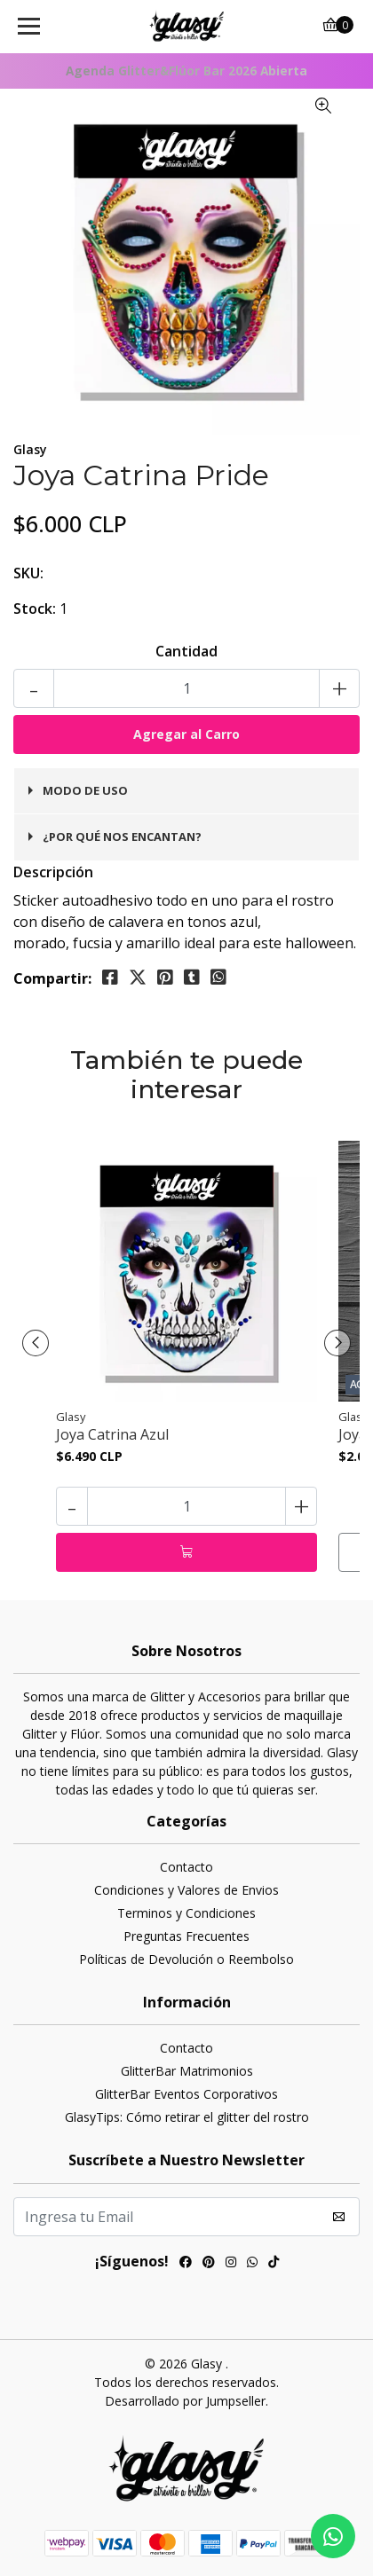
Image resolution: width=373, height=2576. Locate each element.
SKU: (28, 573)
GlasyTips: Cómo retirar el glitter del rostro (187, 2117)
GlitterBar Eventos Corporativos (186, 2093)
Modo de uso (85, 790)
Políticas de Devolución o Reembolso (186, 1959)
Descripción (53, 872)
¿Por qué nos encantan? (122, 836)
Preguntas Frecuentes (186, 1936)
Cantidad (186, 651)
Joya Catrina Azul (112, 1434)
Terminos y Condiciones (186, 1913)
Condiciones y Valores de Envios (186, 1889)
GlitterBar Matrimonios (187, 2070)
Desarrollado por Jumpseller (185, 2400)
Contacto (186, 1866)
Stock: (34, 608)
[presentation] (35, 1343)
